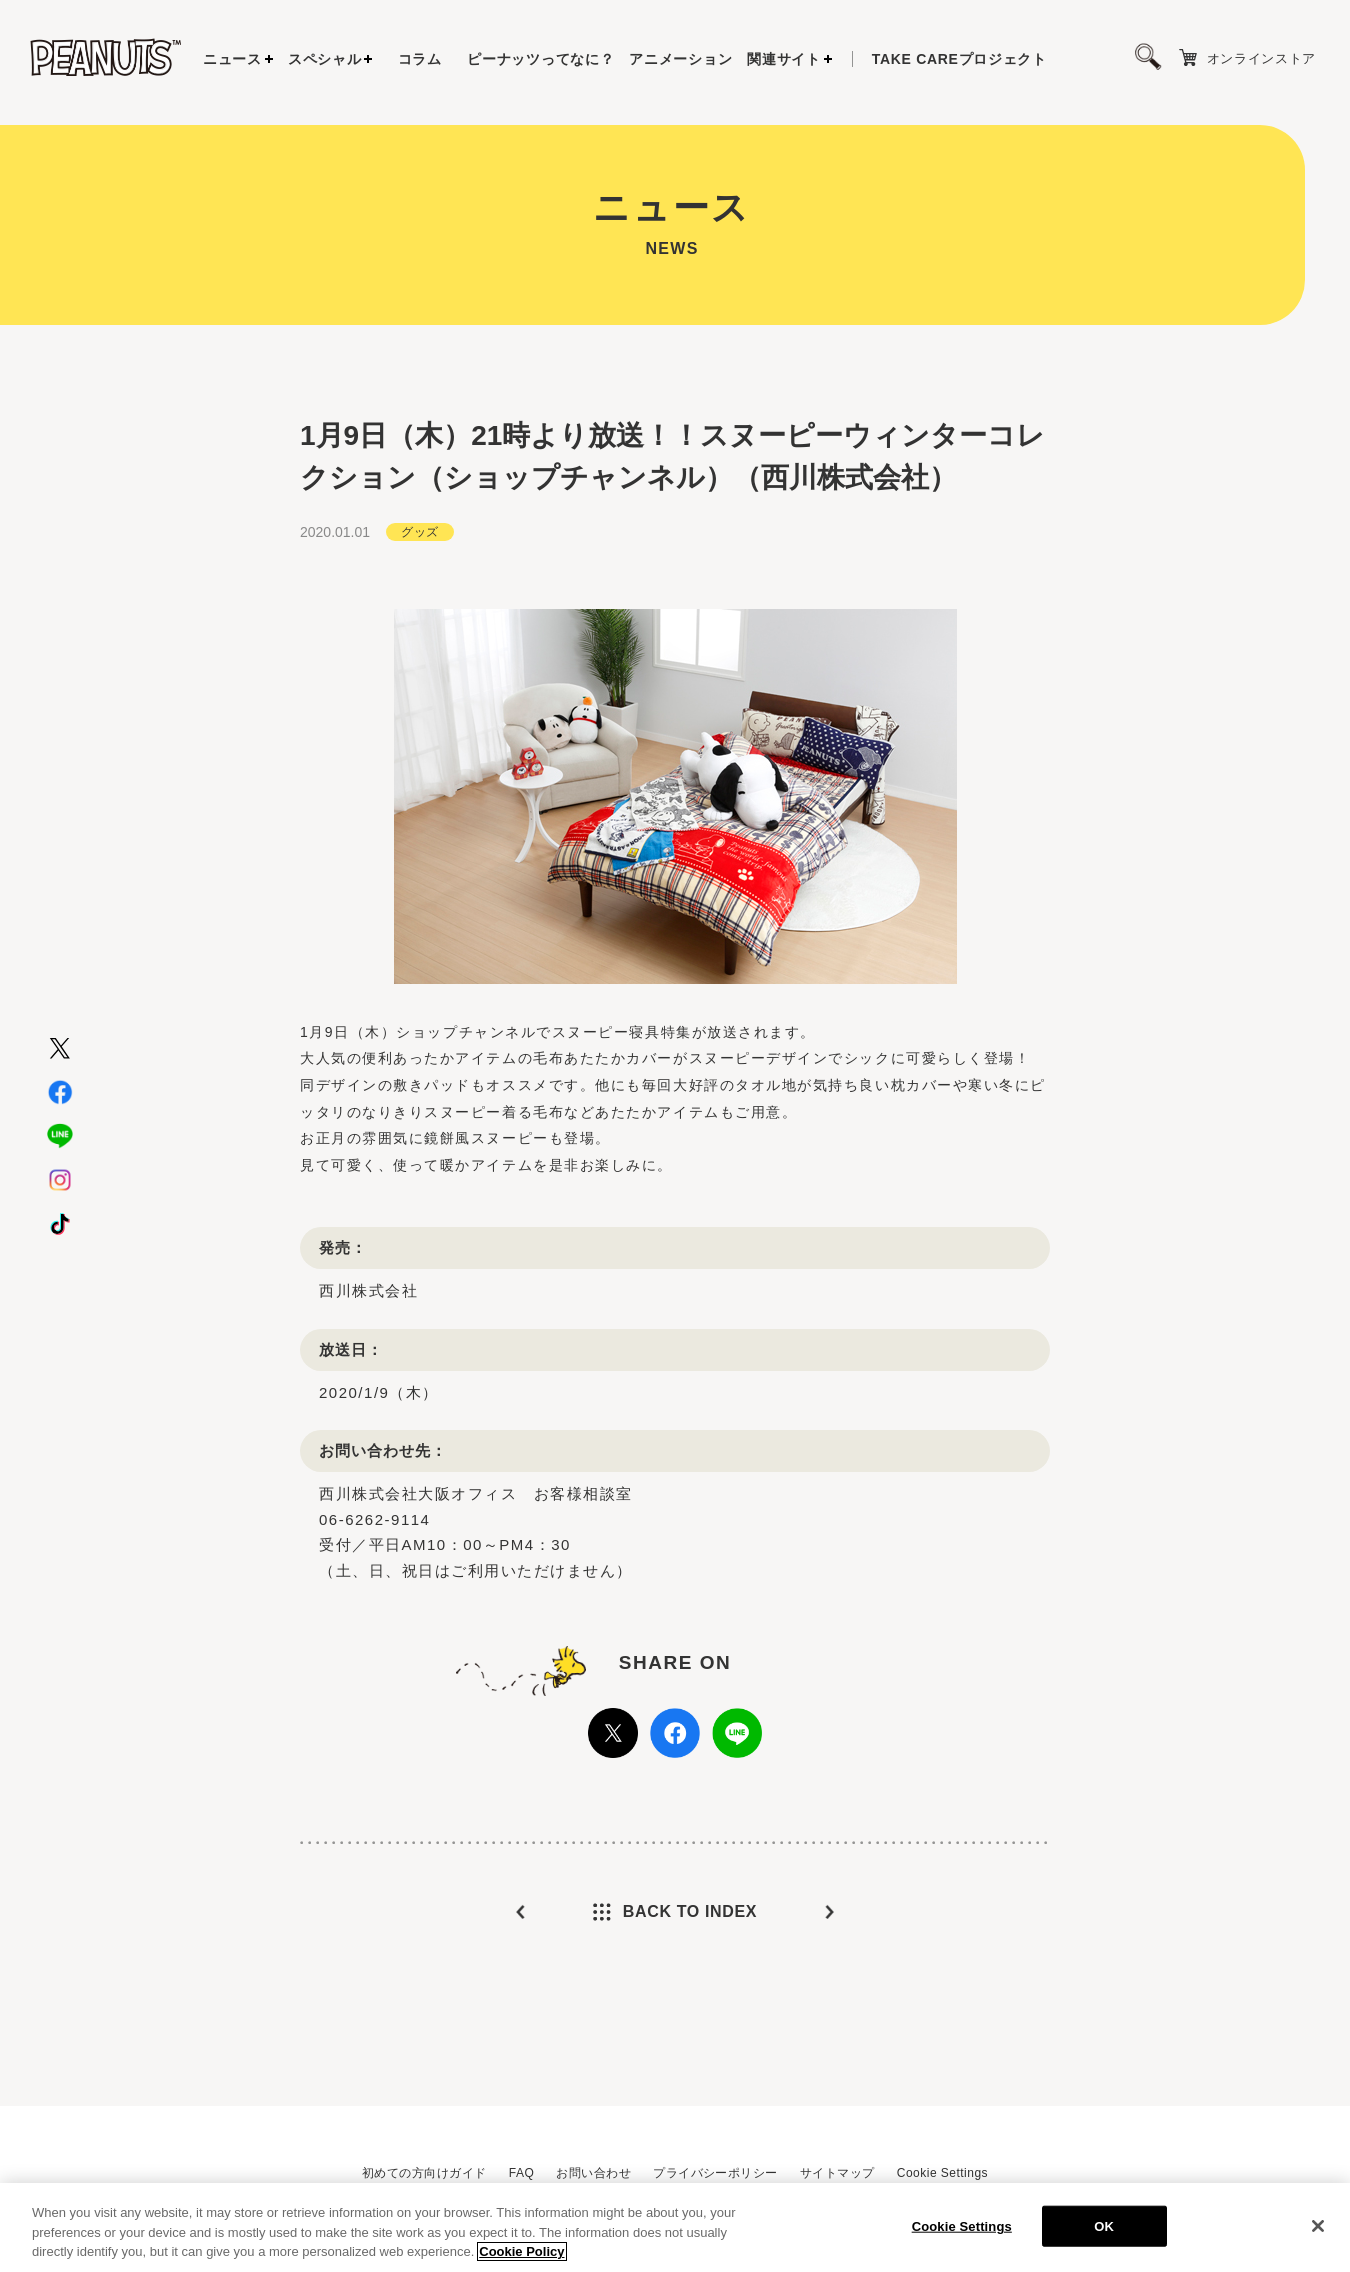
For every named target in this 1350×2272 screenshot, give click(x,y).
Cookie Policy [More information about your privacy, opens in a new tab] (521, 2251)
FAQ (521, 2173)
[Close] (1318, 2226)
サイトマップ (837, 2173)
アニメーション (680, 59)
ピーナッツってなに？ (540, 59)
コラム (420, 59)
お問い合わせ (593, 2173)
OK (1104, 2225)
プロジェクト (959, 59)
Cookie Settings (942, 2173)
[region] (675, 2227)
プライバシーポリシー (715, 2173)
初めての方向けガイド (424, 2173)
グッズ (419, 532)
